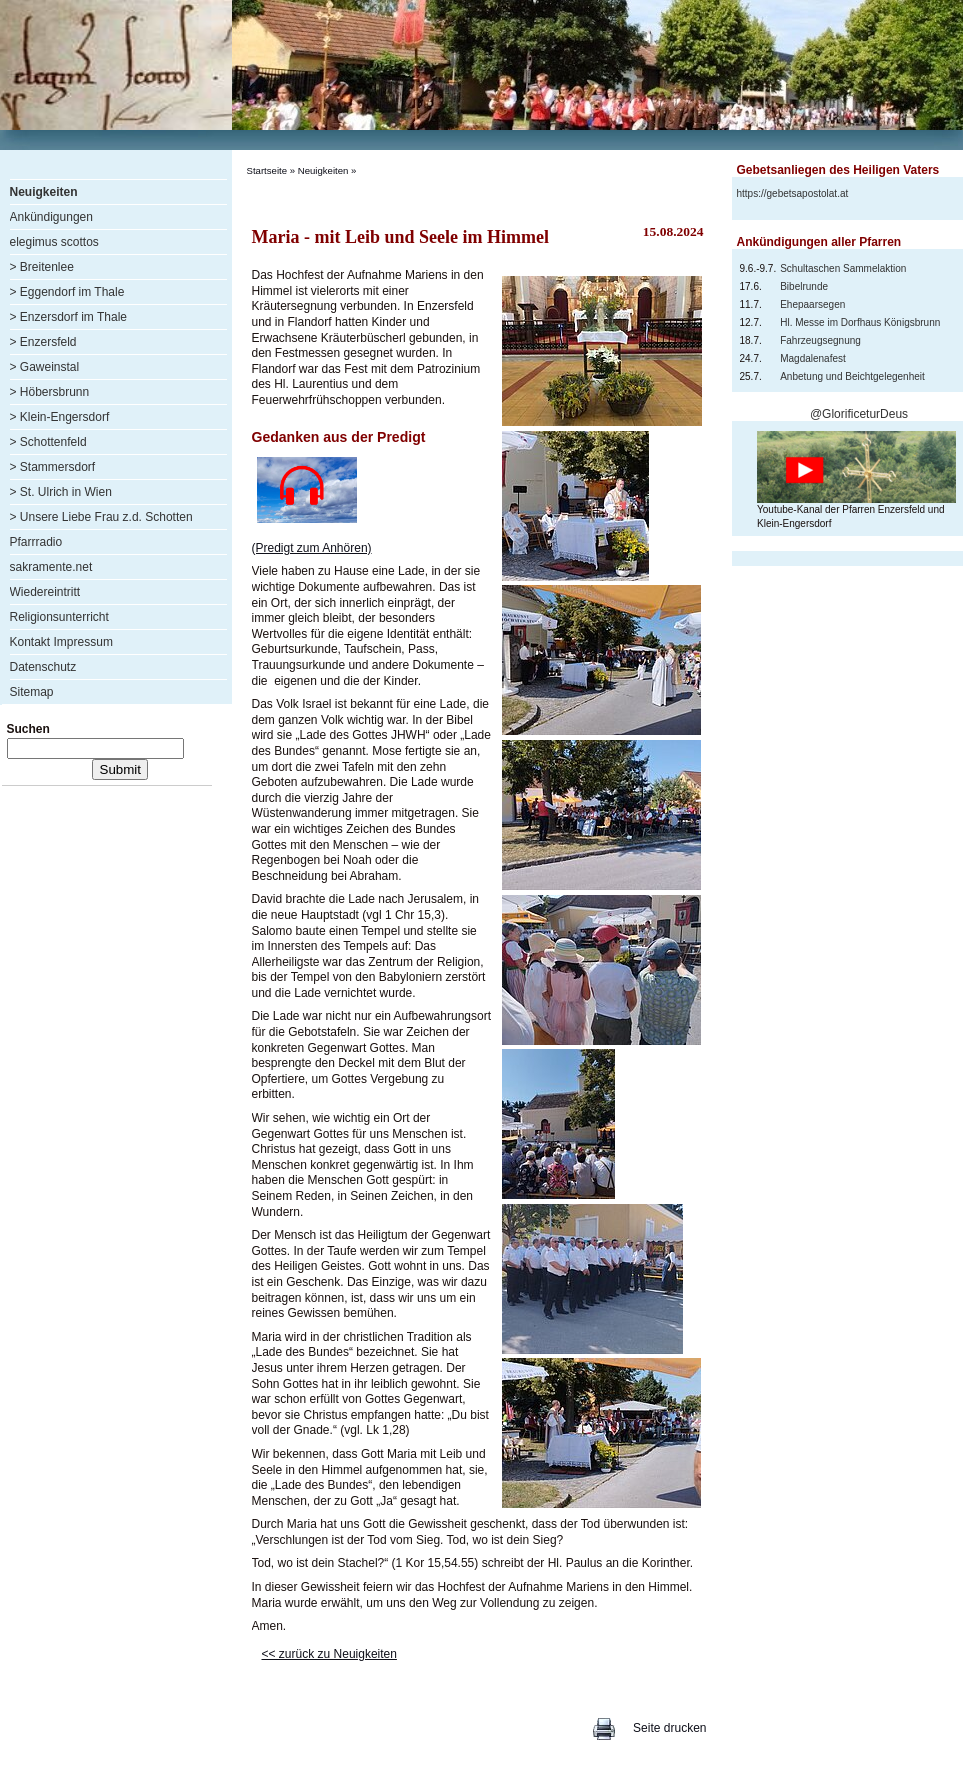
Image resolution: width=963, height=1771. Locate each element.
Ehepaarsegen (812, 304)
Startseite (267, 170)
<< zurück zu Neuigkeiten (329, 1654)
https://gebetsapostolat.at (793, 193)
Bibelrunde (804, 286)
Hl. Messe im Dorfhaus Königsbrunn (860, 322)
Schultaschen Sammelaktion (843, 268)
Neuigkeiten (323, 170)
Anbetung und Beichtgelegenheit (852, 376)
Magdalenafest (813, 358)
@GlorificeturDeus (859, 414)
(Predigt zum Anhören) (312, 548)
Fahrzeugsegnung (820, 340)
